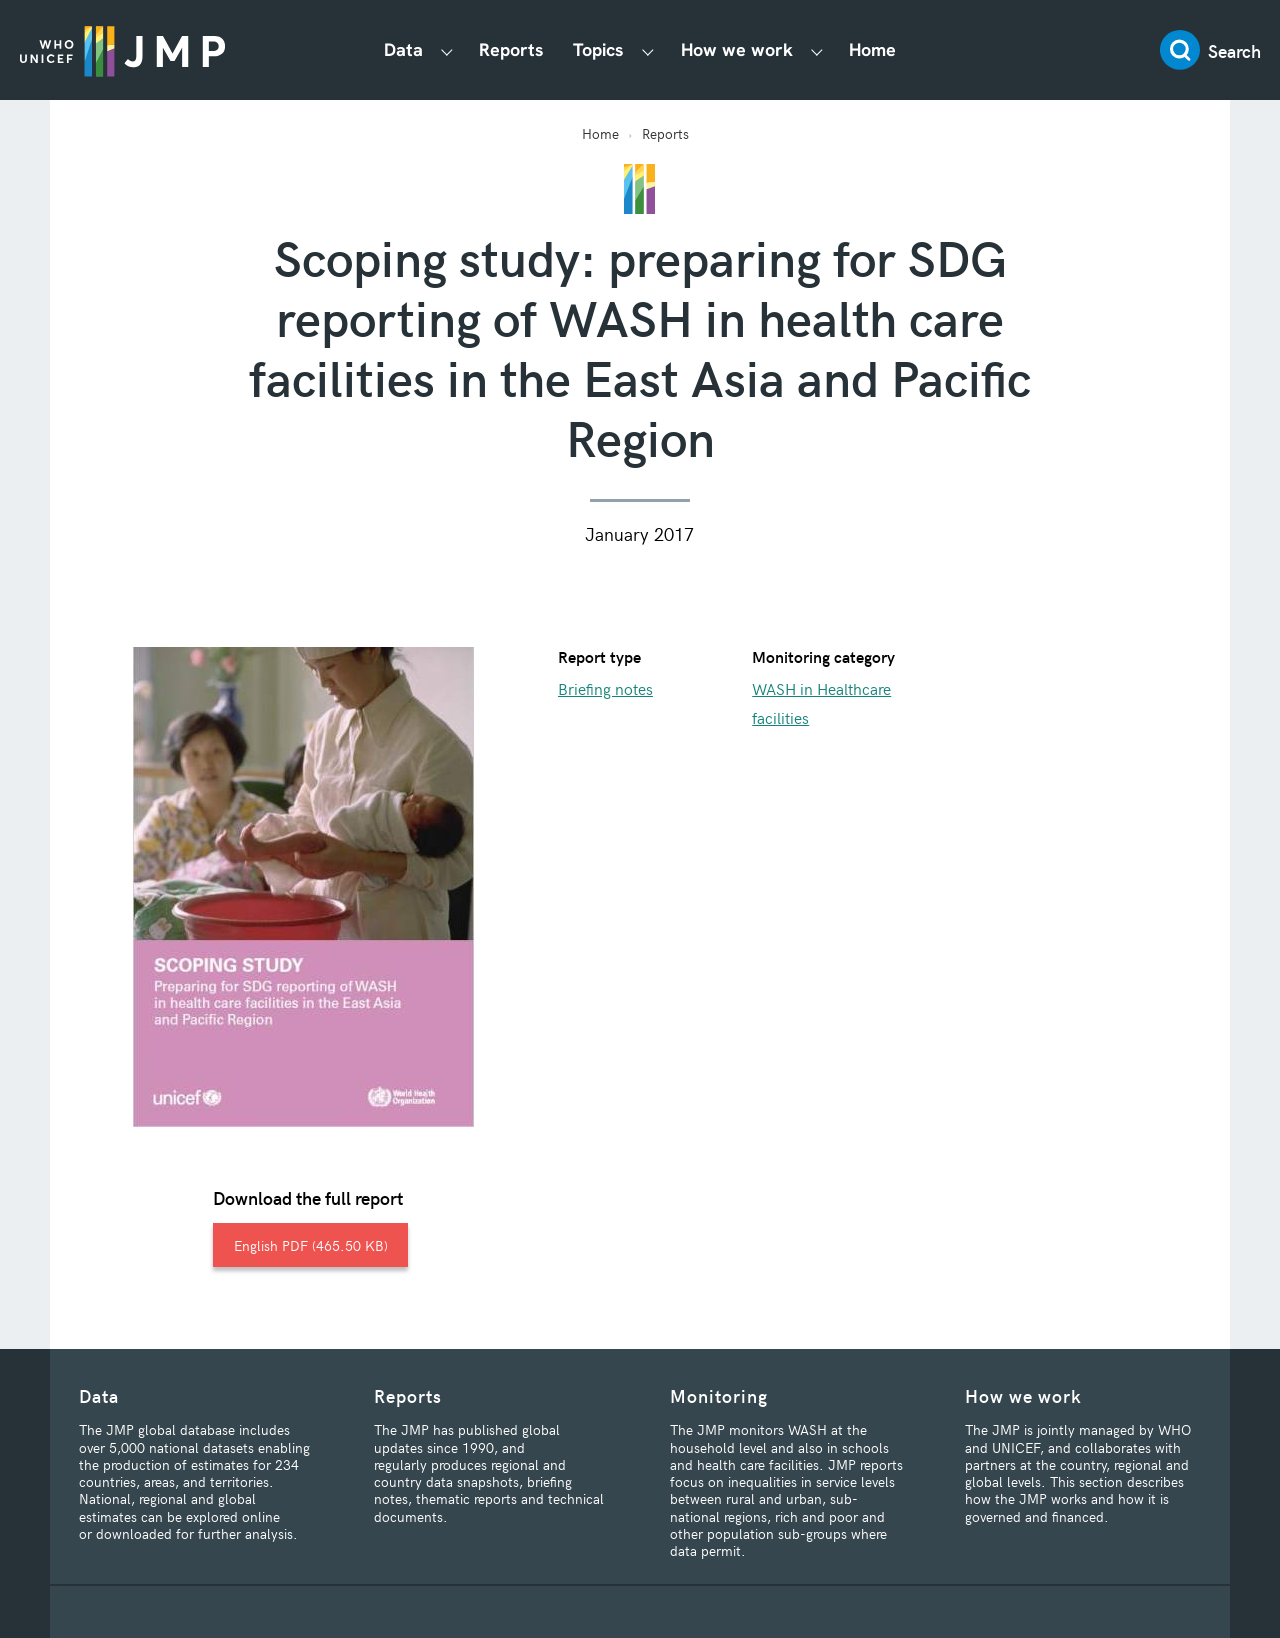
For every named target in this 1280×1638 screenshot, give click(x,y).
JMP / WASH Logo (122, 50)
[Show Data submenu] (447, 50)
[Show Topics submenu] (648, 50)
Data (403, 49)
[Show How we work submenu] (817, 50)
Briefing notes (605, 688)
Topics (598, 49)
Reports (511, 49)
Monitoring (719, 1395)
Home (872, 49)
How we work (737, 49)
